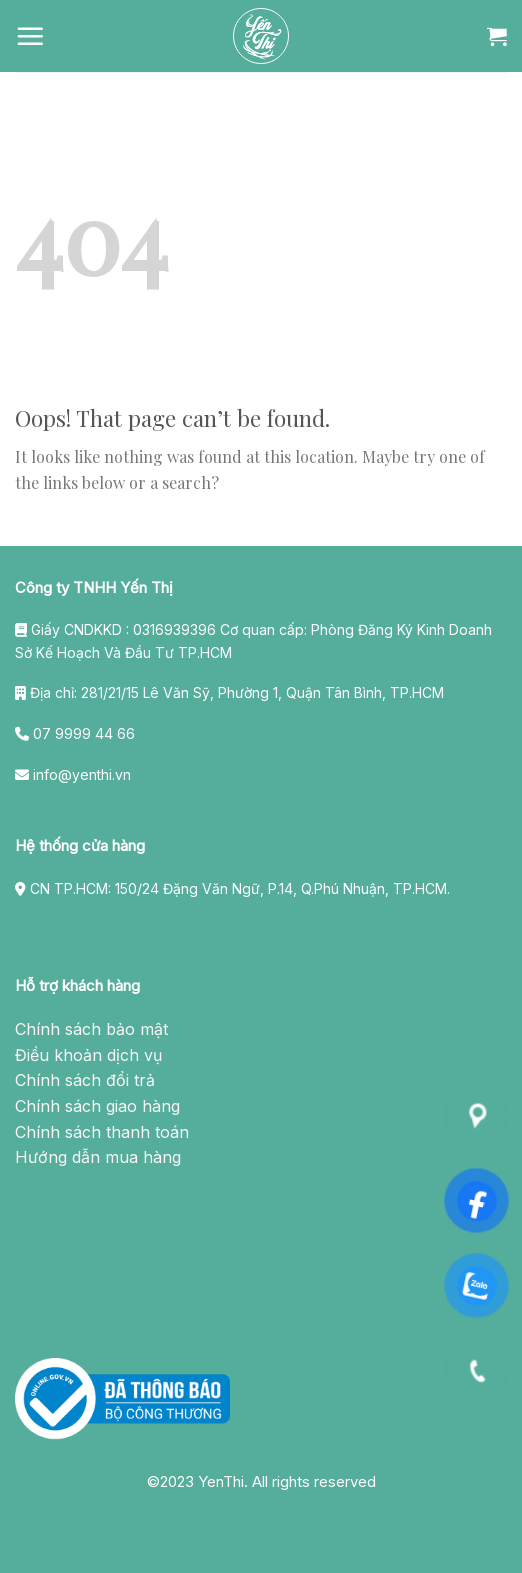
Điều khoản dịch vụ (88, 1055)
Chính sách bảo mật (91, 1029)
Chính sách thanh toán (102, 1132)
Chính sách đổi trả (85, 1080)
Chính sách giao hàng (97, 1106)
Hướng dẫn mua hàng (98, 1157)
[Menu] (30, 36)
